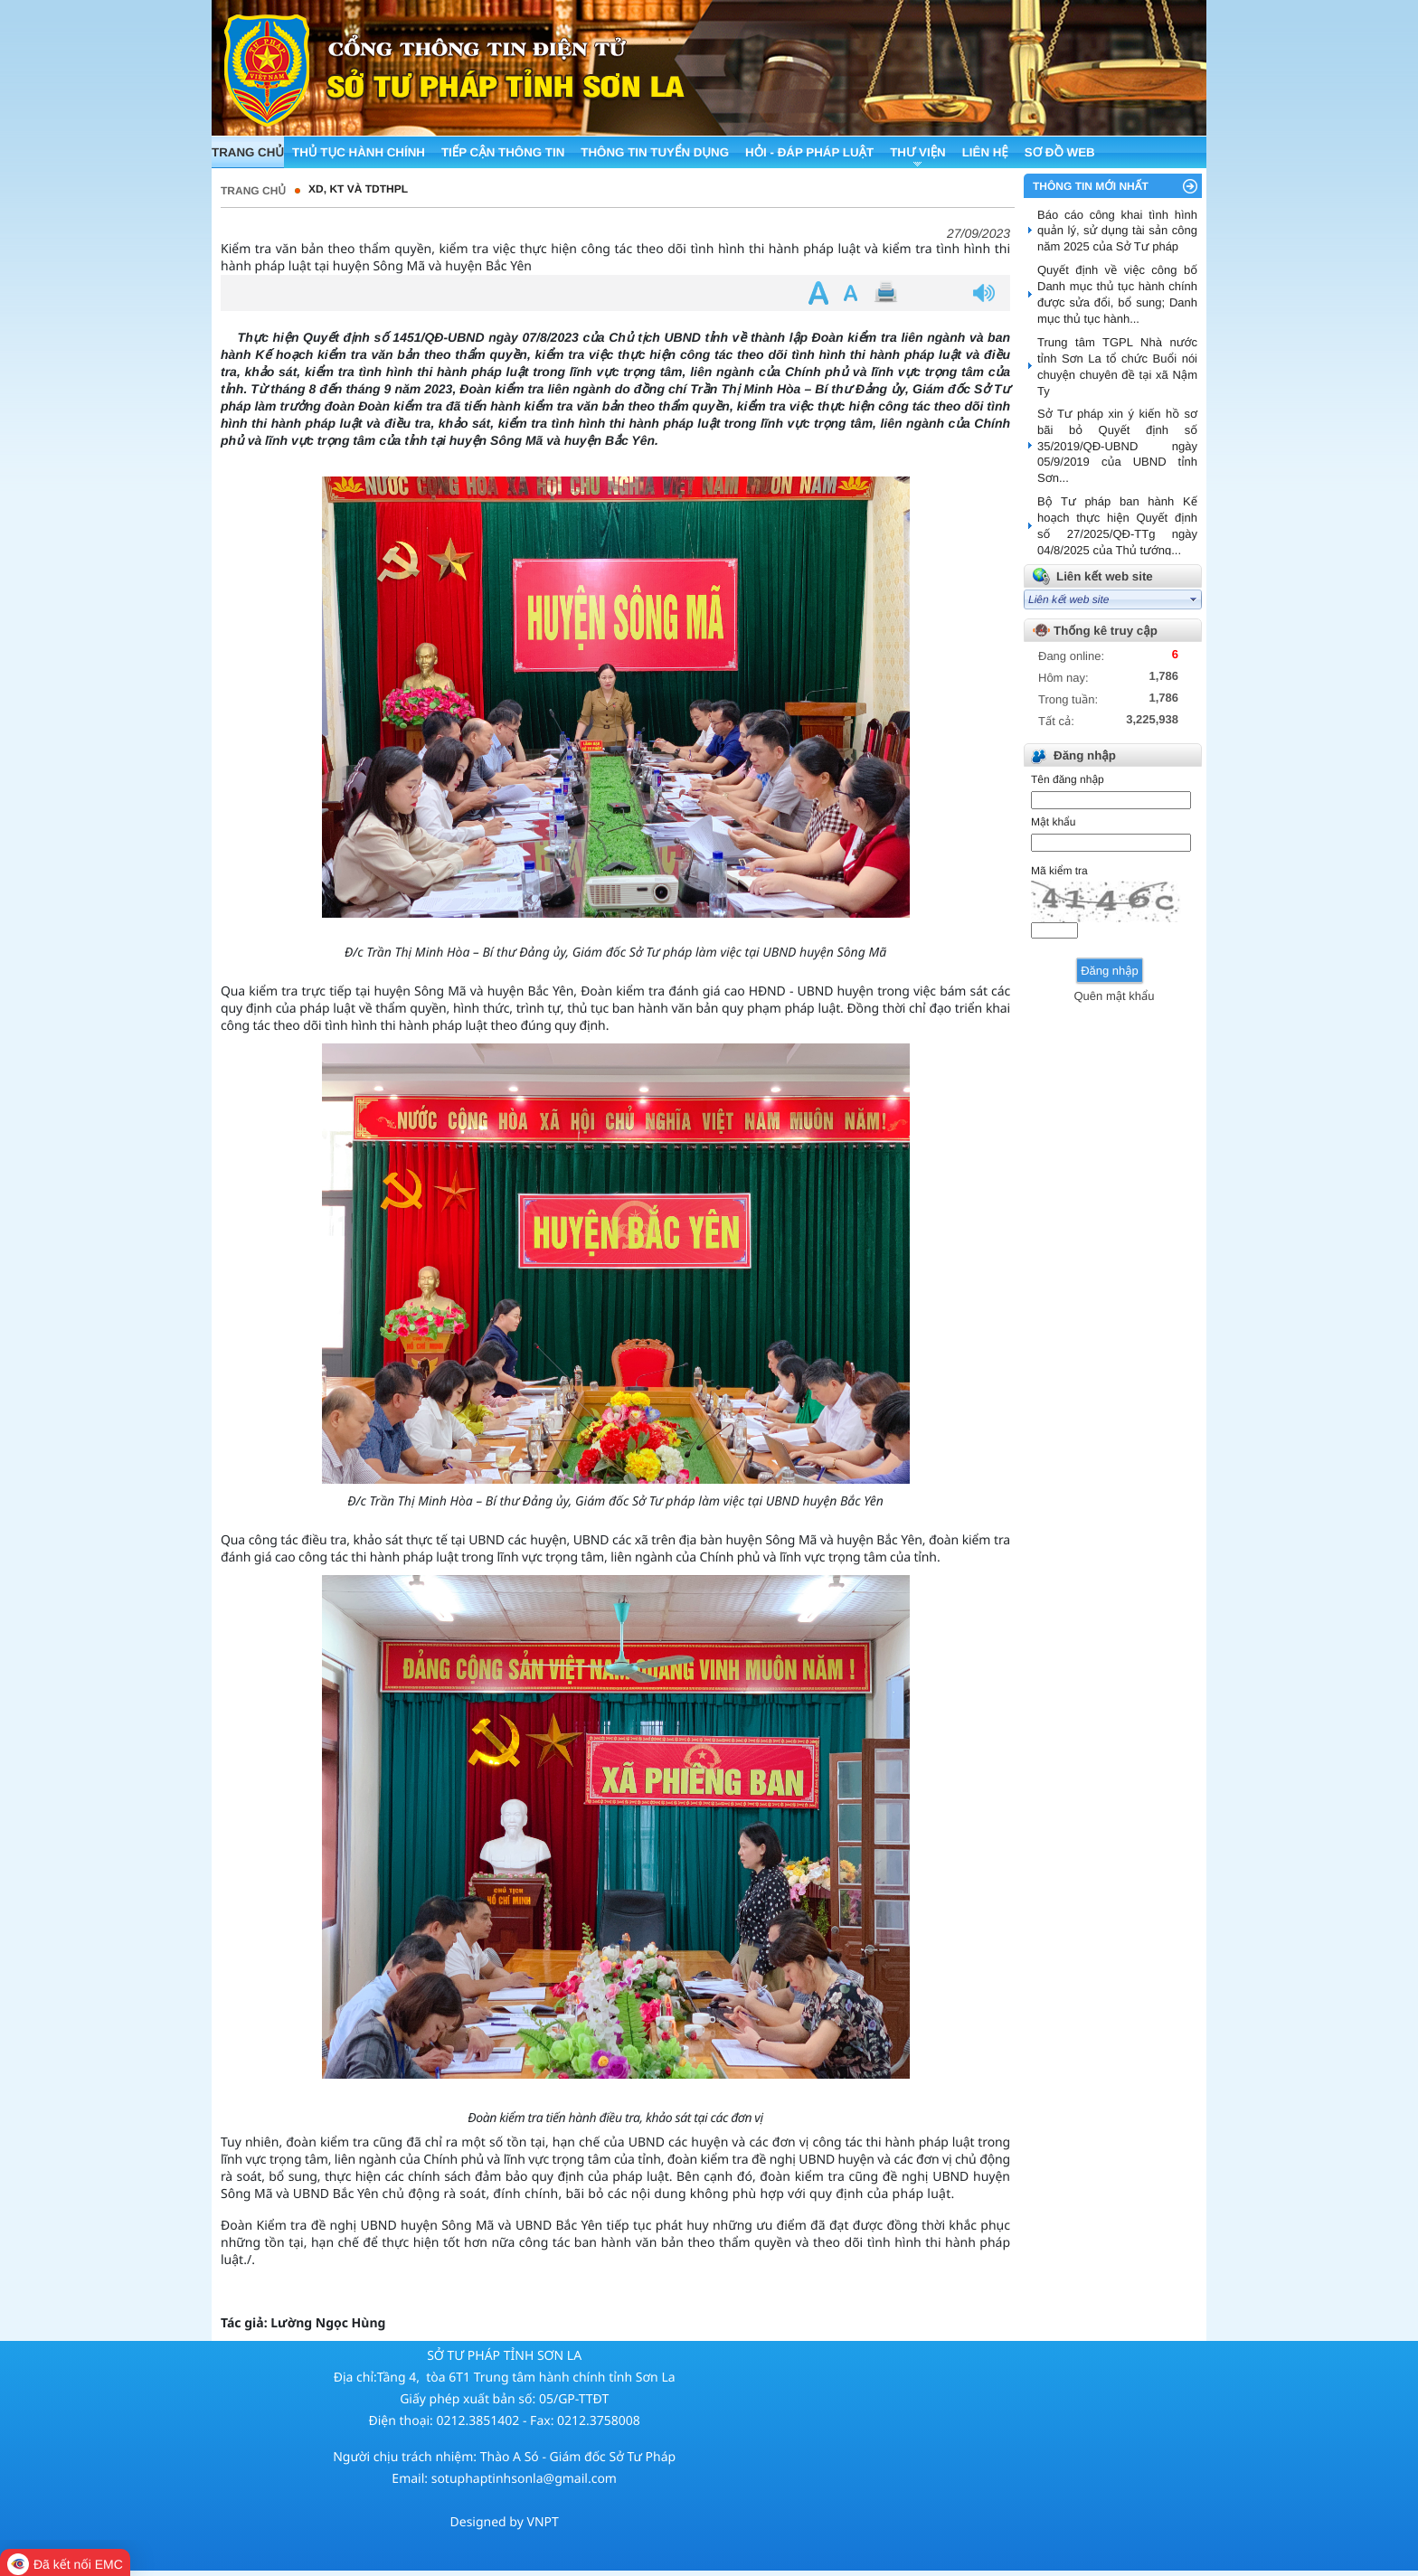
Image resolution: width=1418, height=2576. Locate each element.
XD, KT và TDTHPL (358, 189)
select (1194, 599)
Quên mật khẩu (1113, 996)
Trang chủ (253, 190)
